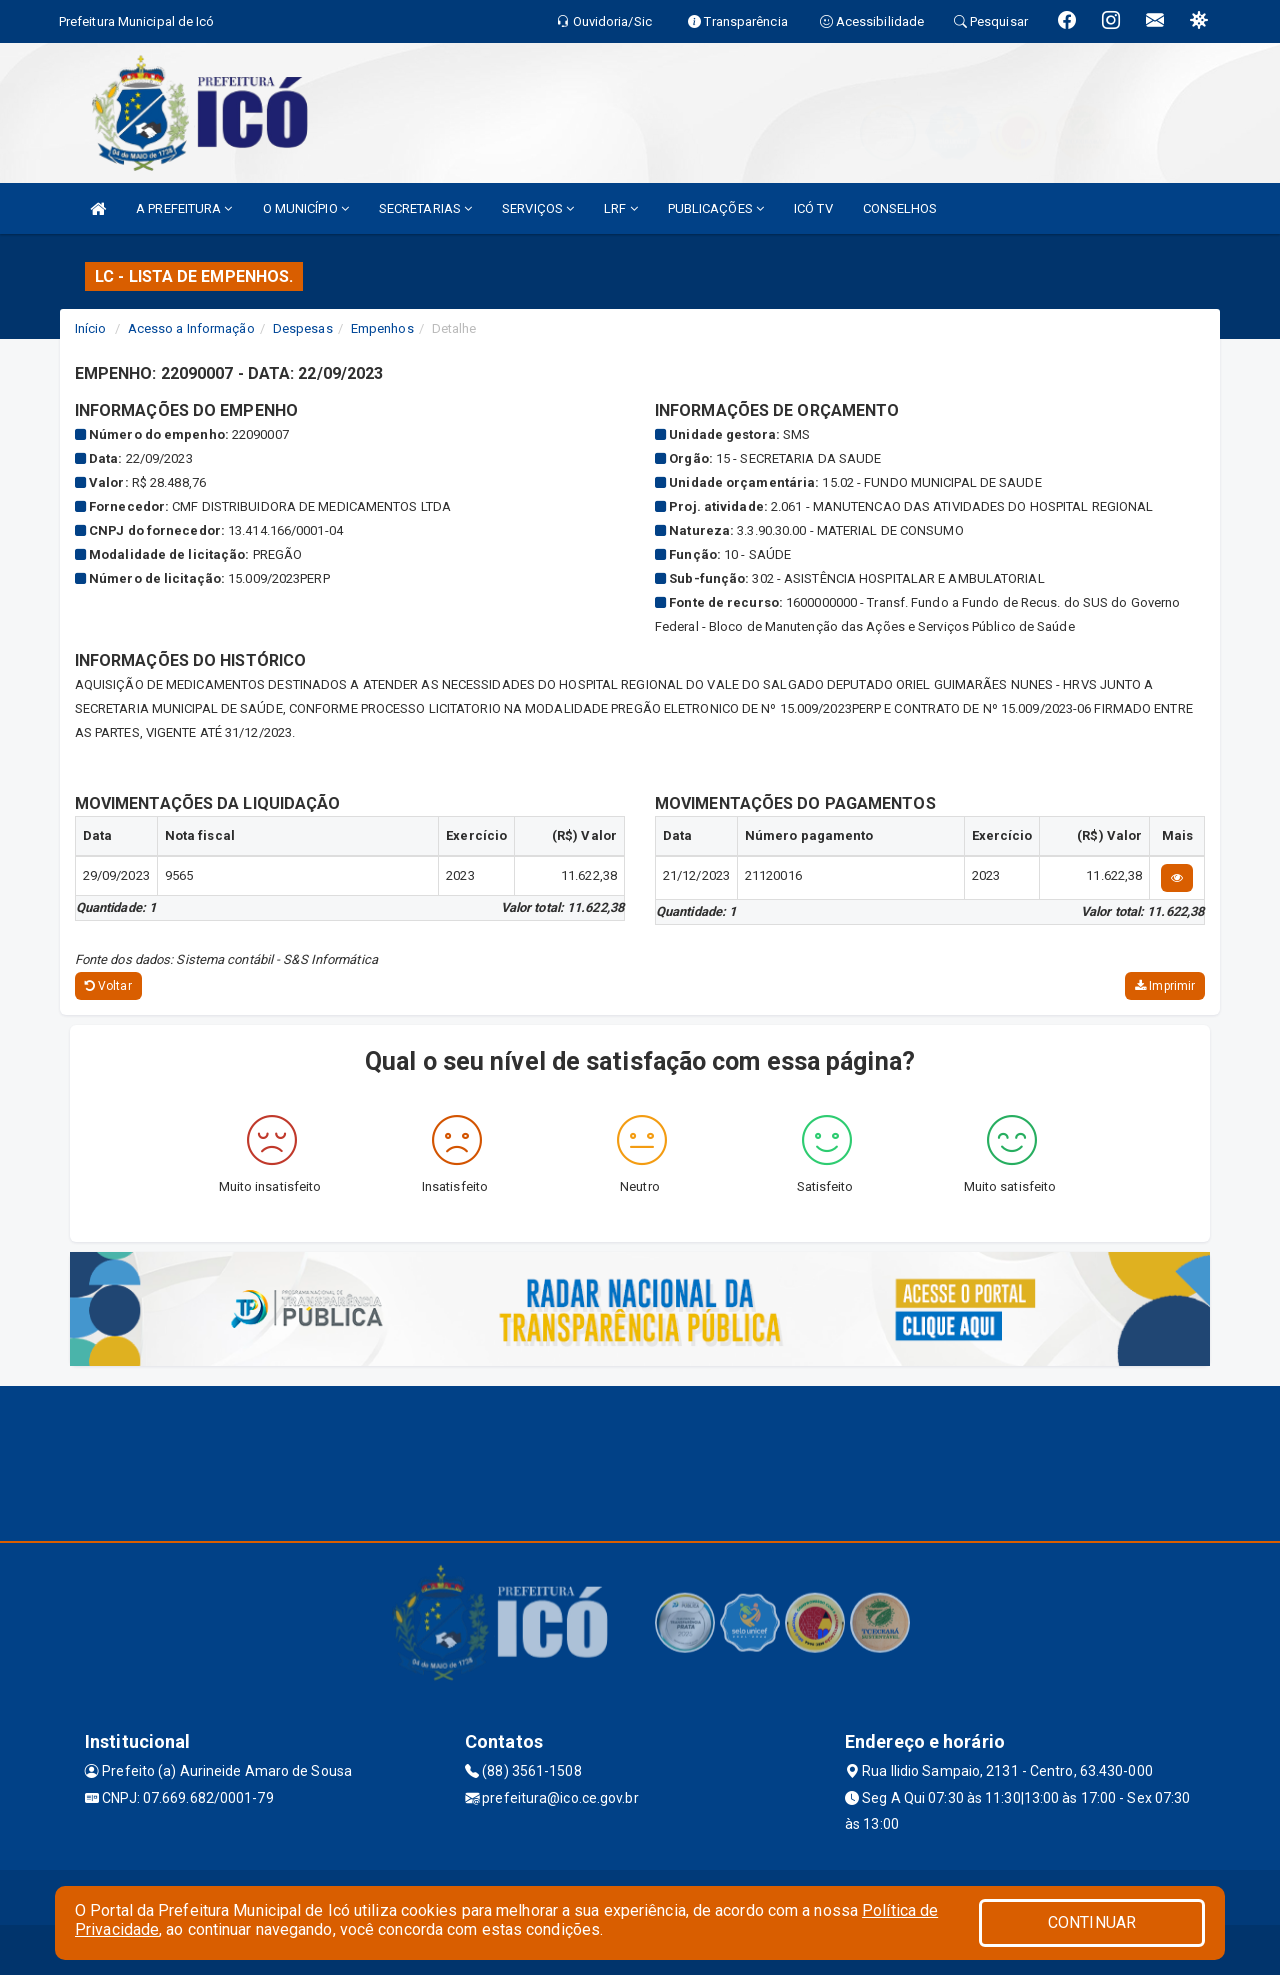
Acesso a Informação (191, 328)
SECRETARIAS (425, 208)
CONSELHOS (900, 208)
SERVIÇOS (538, 208)
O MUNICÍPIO (306, 208)
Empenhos (382, 328)
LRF (621, 208)
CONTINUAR (1092, 1922)
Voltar (108, 986)
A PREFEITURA (184, 208)
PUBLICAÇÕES (716, 208)
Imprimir (1165, 986)
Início (91, 328)
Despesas (303, 328)
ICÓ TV (813, 208)
